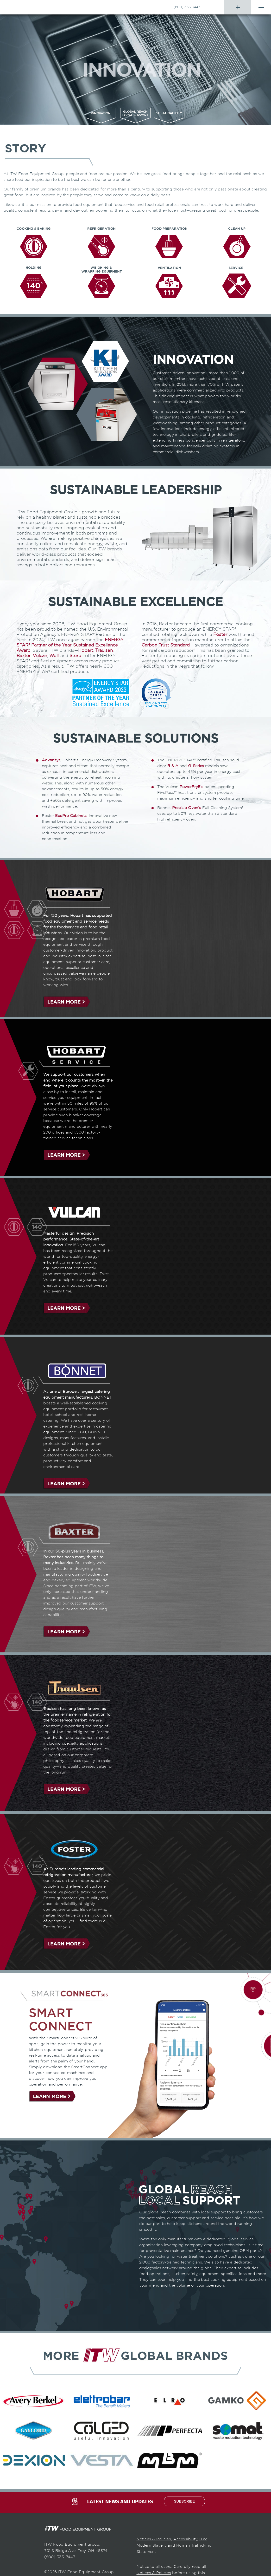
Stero (75, 655)
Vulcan (40, 655)
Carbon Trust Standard (166, 644)
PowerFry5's (191, 786)
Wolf (54, 655)
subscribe (184, 2501)
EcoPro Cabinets (71, 815)
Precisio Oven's (186, 807)
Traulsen (104, 650)
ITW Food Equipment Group (22, 7)
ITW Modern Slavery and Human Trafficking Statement (174, 2545)
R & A (172, 765)
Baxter (24, 655)
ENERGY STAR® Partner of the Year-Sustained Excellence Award (70, 645)
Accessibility (185, 2539)
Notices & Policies (154, 2539)
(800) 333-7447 (187, 7)
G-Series (196, 765)
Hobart (85, 650)
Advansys (51, 760)
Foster (220, 634)
